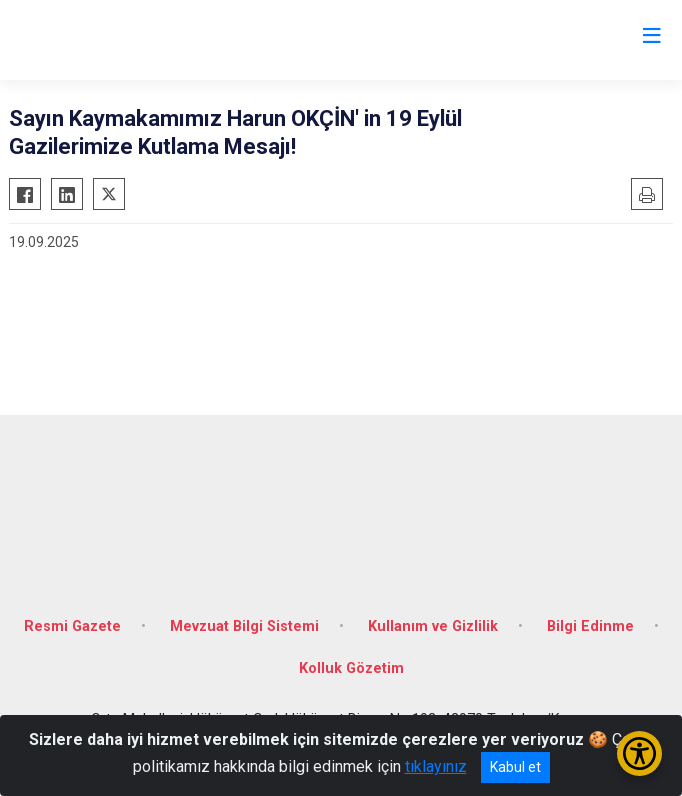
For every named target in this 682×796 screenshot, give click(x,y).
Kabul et (515, 767)
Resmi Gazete (72, 626)
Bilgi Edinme (590, 626)
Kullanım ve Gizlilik (433, 626)
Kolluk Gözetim (351, 668)
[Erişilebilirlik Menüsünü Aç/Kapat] (639, 753)
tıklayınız (436, 766)
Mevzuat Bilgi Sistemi (244, 626)
